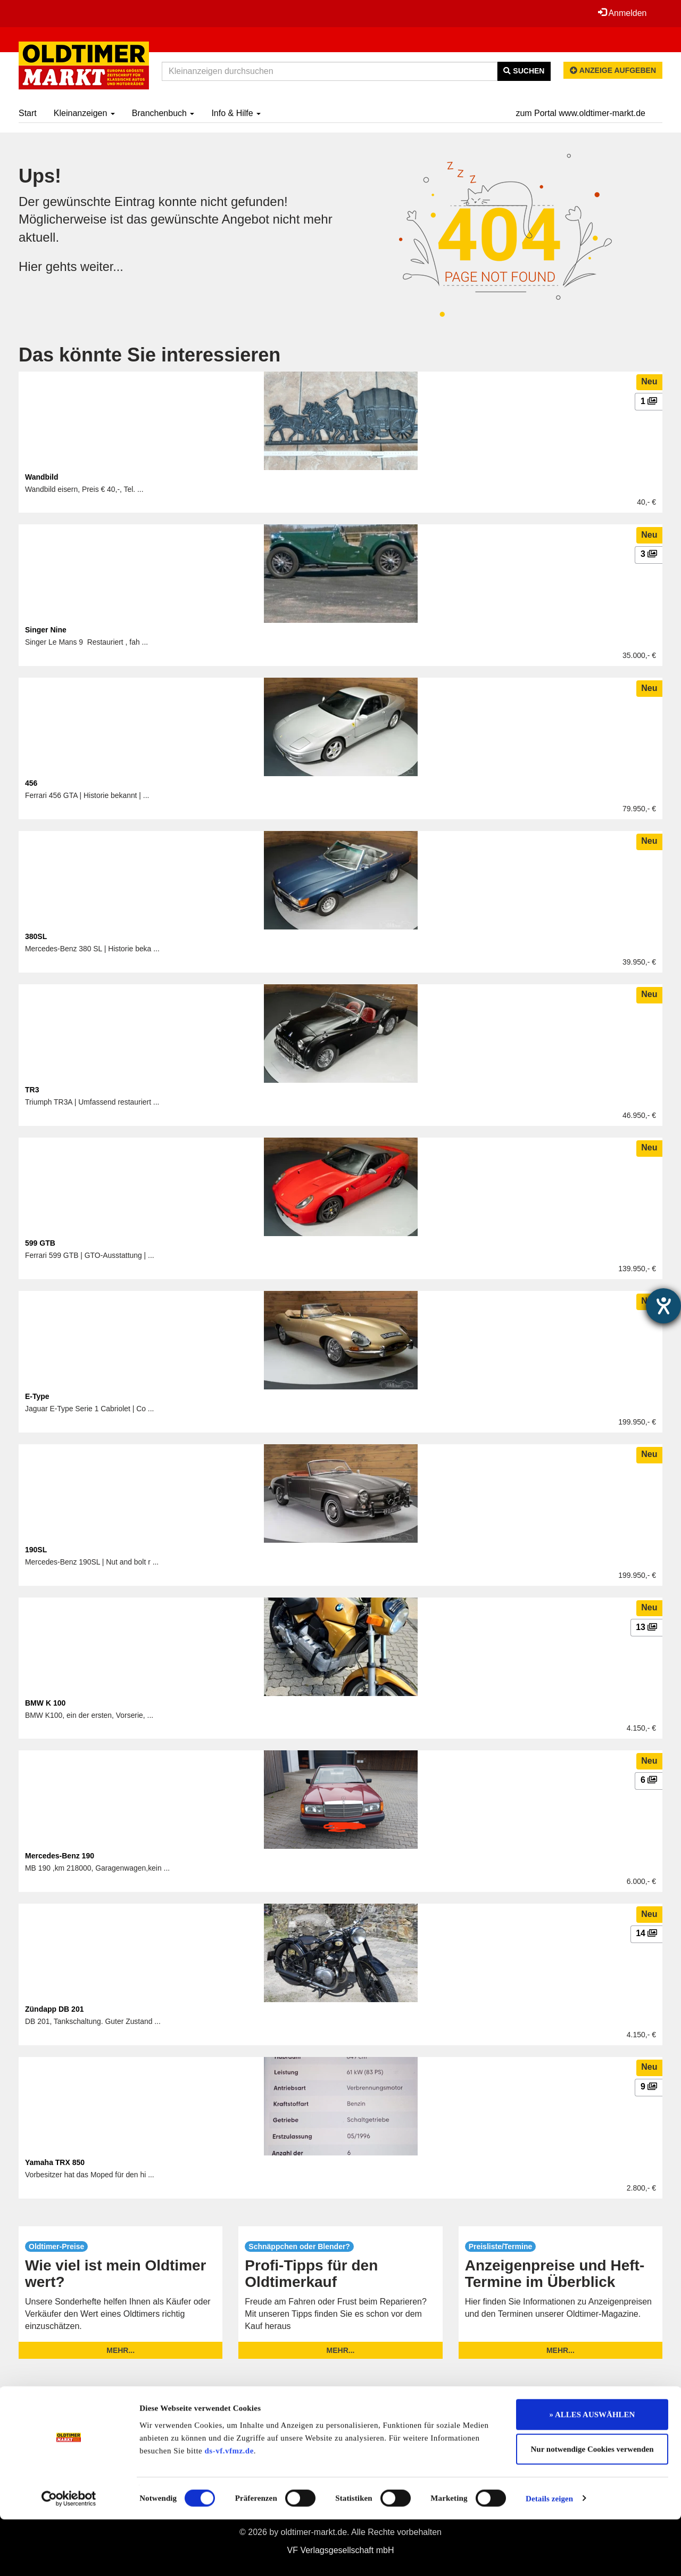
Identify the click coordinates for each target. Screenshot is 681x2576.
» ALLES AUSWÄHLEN (592, 2471)
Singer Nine (46, 630)
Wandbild (41, 477)
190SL (36, 1549)
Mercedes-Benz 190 (59, 1855)
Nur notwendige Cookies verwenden (592, 2506)
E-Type (37, 1396)
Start (28, 113)
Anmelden (621, 13)
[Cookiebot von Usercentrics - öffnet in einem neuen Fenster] (68, 2555)
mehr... (120, 2350)
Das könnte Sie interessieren (149, 355)
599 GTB (40, 1243)
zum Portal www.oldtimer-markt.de (580, 113)
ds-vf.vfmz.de (229, 2507)
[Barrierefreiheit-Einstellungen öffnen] (663, 1305)
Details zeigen (549, 2555)
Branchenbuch (163, 113)
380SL (36, 936)
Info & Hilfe (236, 113)
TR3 (32, 1089)
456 (31, 783)
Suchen (523, 71)
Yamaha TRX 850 (55, 2162)
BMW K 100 (45, 1703)
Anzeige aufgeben (613, 70)
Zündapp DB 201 (54, 2009)
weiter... (102, 266)
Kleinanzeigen (84, 113)
